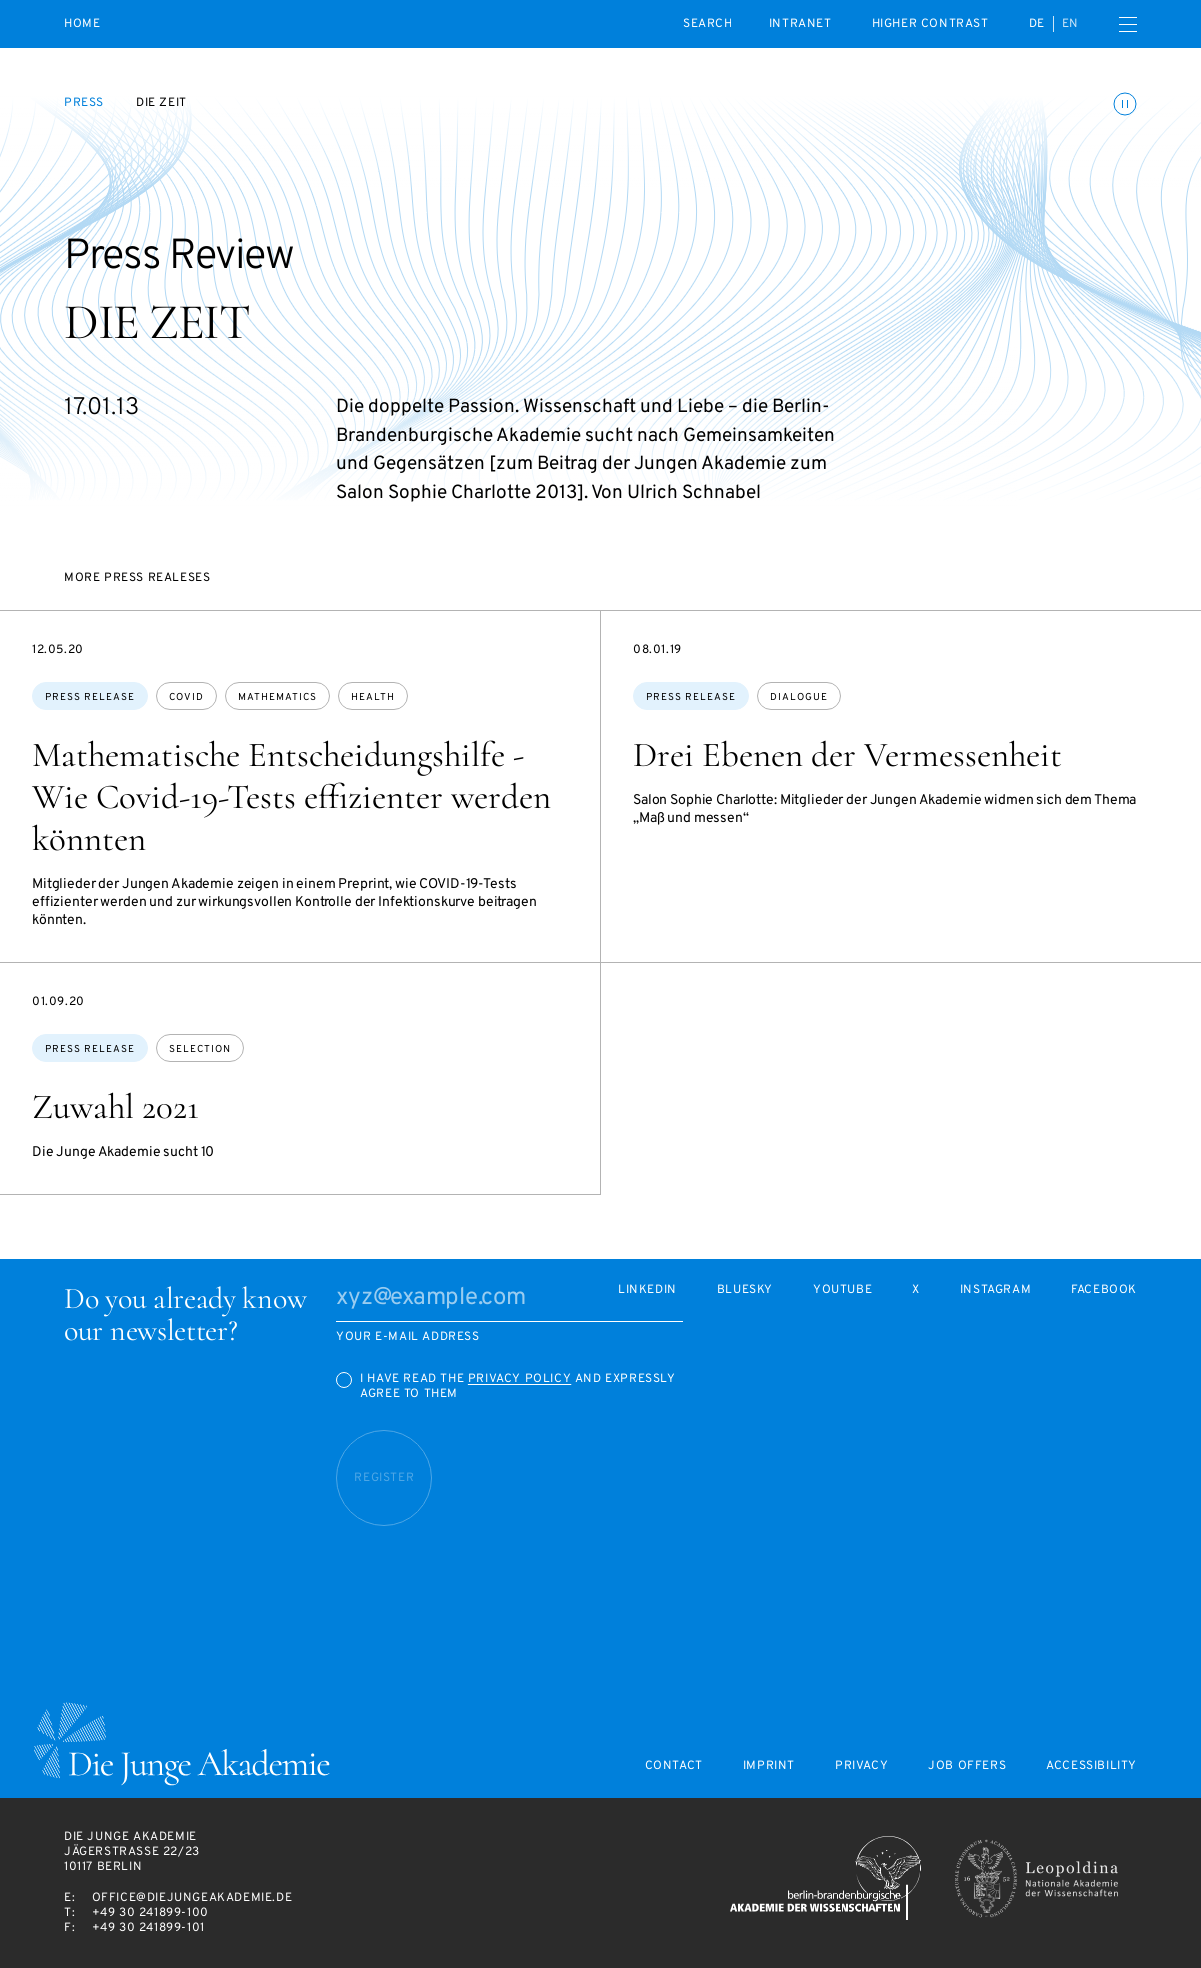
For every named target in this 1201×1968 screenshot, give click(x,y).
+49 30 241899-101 (148, 1928)
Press (84, 103)
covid (186, 697)
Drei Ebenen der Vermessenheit (847, 755)
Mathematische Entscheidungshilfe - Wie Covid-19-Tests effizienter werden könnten (291, 797)
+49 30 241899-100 (150, 1913)
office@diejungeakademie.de (192, 1898)
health (373, 697)
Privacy (861, 1766)
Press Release (90, 697)
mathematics (277, 697)
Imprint (769, 1766)
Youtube (842, 1290)
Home (82, 24)
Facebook (1104, 1290)
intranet (800, 24)
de (1037, 24)
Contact (674, 1766)
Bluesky (745, 1290)
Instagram (995, 1290)
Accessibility (1091, 1766)
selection (200, 1049)
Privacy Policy (519, 1379)
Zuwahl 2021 (115, 1107)
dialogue (799, 697)
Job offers (967, 1766)
